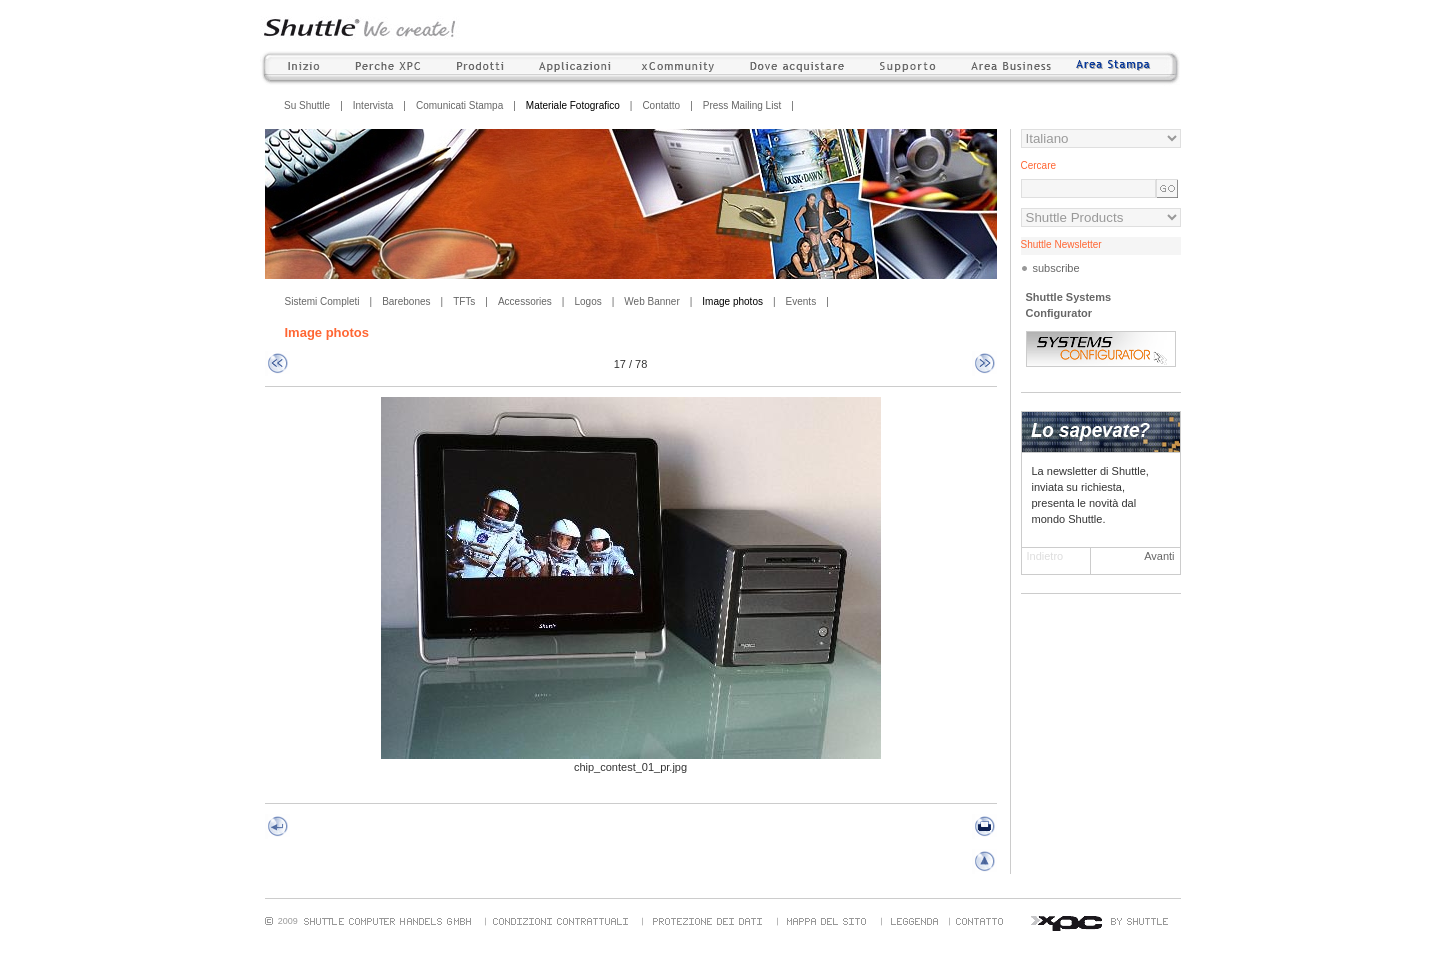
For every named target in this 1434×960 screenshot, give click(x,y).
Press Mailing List (742, 105)
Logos (587, 301)
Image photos (732, 301)
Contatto (661, 105)
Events (801, 301)
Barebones (406, 301)
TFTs (464, 301)
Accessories (525, 301)
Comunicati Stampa (459, 105)
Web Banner (651, 301)
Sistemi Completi (322, 301)
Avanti (1159, 556)
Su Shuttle (307, 105)
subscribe (1056, 268)
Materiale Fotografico (573, 105)
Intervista (373, 105)
